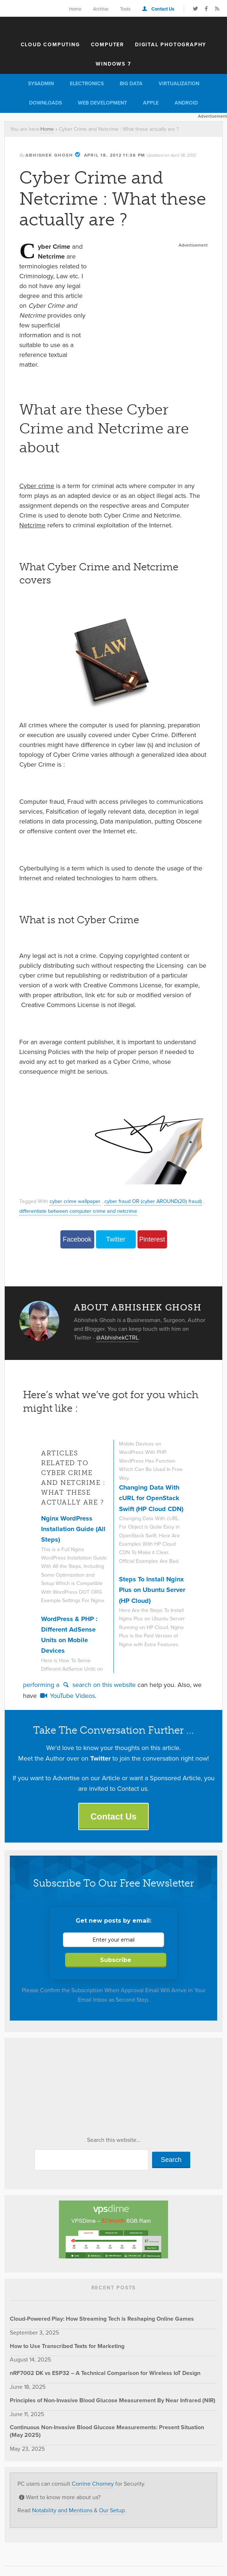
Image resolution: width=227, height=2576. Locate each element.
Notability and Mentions (62, 2510)
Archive (100, 8)
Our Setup (112, 2510)
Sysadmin (41, 83)
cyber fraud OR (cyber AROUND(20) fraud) (153, 1201)
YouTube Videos (67, 1695)
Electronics (87, 83)
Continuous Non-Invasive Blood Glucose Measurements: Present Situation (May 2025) (107, 2431)
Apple (151, 103)
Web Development (102, 103)
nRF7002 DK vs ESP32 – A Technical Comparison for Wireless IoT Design (105, 2373)
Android (186, 103)
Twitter (115, 1239)
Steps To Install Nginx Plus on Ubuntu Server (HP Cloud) (152, 1589)
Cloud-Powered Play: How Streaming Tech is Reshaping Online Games (102, 2319)
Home (75, 8)
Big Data (131, 83)
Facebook (77, 1239)
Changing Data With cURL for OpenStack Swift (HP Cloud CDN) (151, 1498)
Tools (125, 8)
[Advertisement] (151, 295)
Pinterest (152, 1239)
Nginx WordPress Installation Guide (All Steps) (73, 1529)
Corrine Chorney (93, 2483)
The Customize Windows (113, 26)
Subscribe (115, 1959)
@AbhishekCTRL (117, 1337)
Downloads (45, 103)
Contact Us (162, 8)
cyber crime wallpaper (74, 1201)
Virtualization (179, 83)
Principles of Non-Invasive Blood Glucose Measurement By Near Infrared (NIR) (112, 2400)
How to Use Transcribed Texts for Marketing (67, 2346)
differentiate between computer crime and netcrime (78, 1211)
